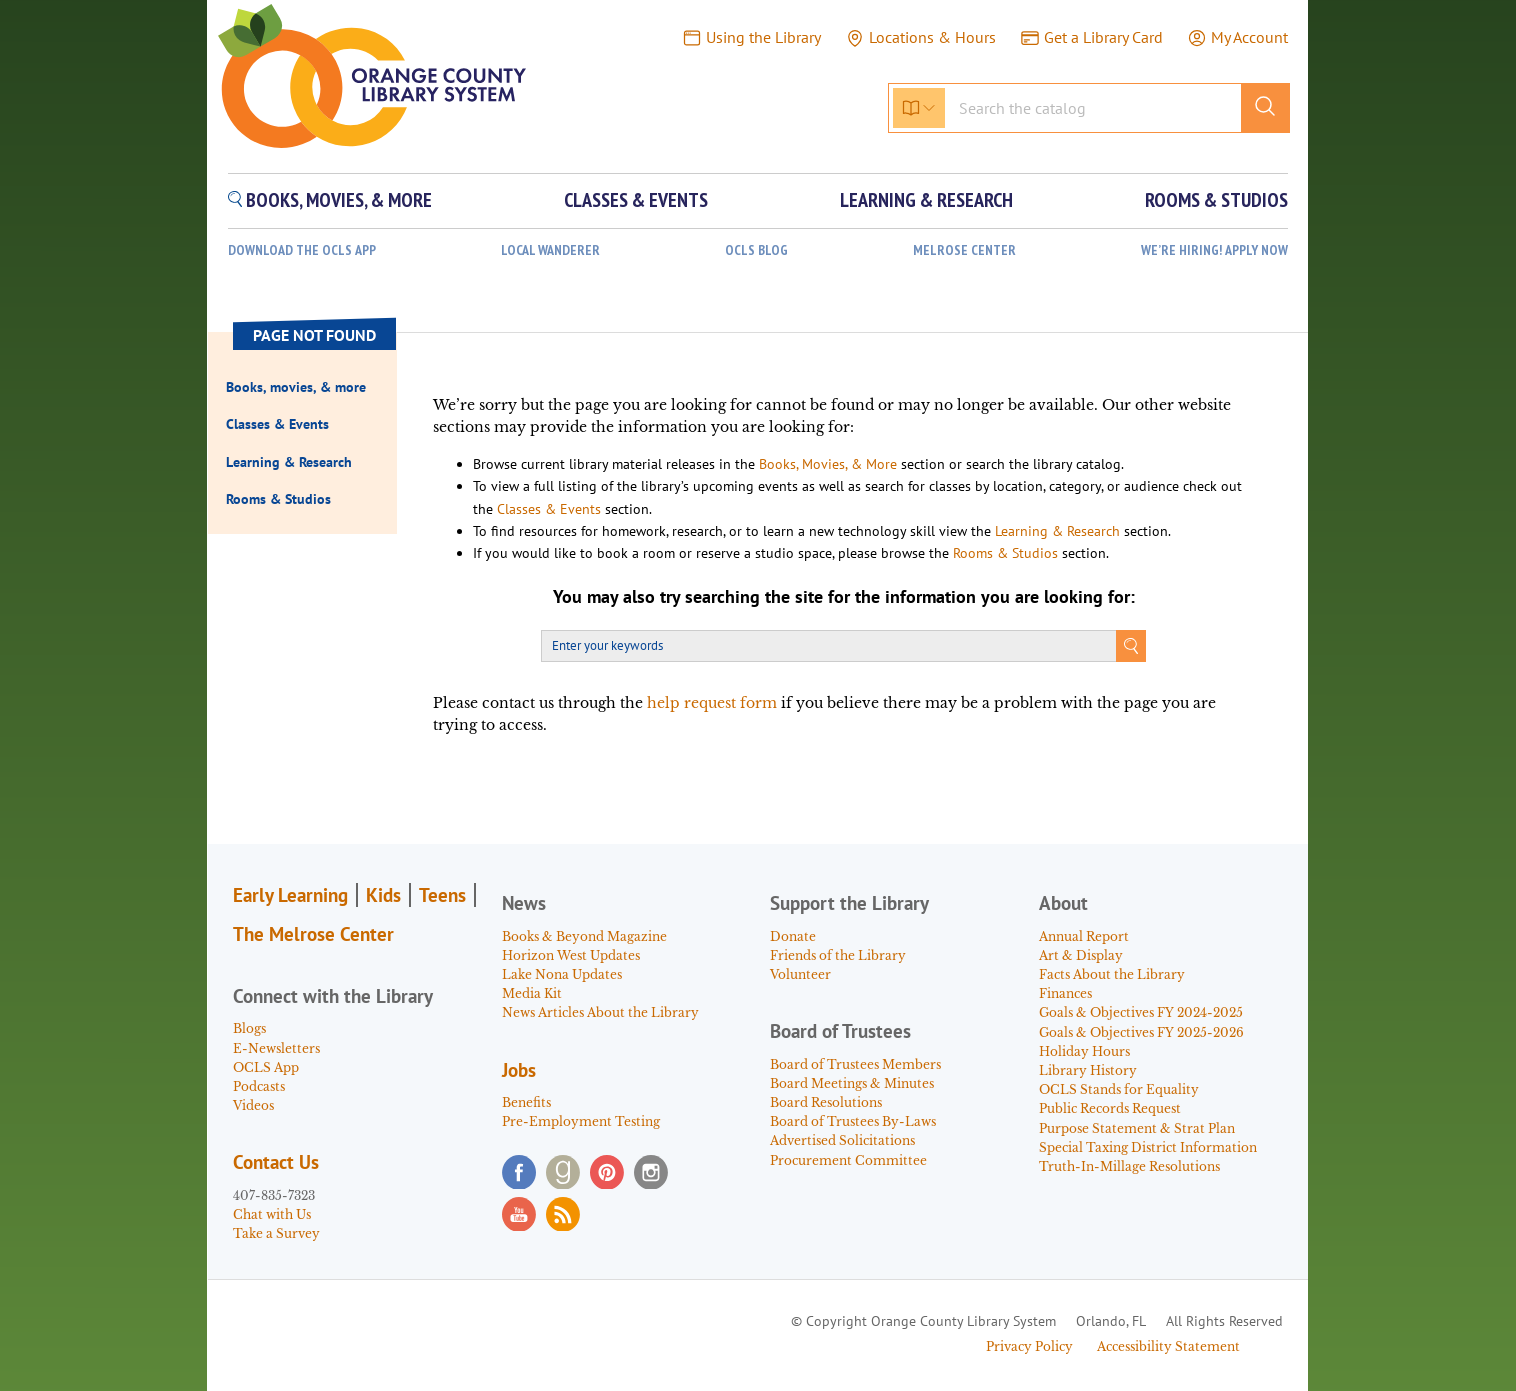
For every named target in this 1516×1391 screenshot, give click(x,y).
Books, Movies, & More (828, 464)
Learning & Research (1057, 531)
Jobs (519, 1070)
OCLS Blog (756, 250)
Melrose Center (964, 250)
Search (1131, 646)
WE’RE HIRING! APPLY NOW (1214, 250)
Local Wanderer (550, 250)
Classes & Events (549, 509)
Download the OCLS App (302, 250)
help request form (712, 703)
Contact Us (276, 1162)
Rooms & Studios (1005, 553)
